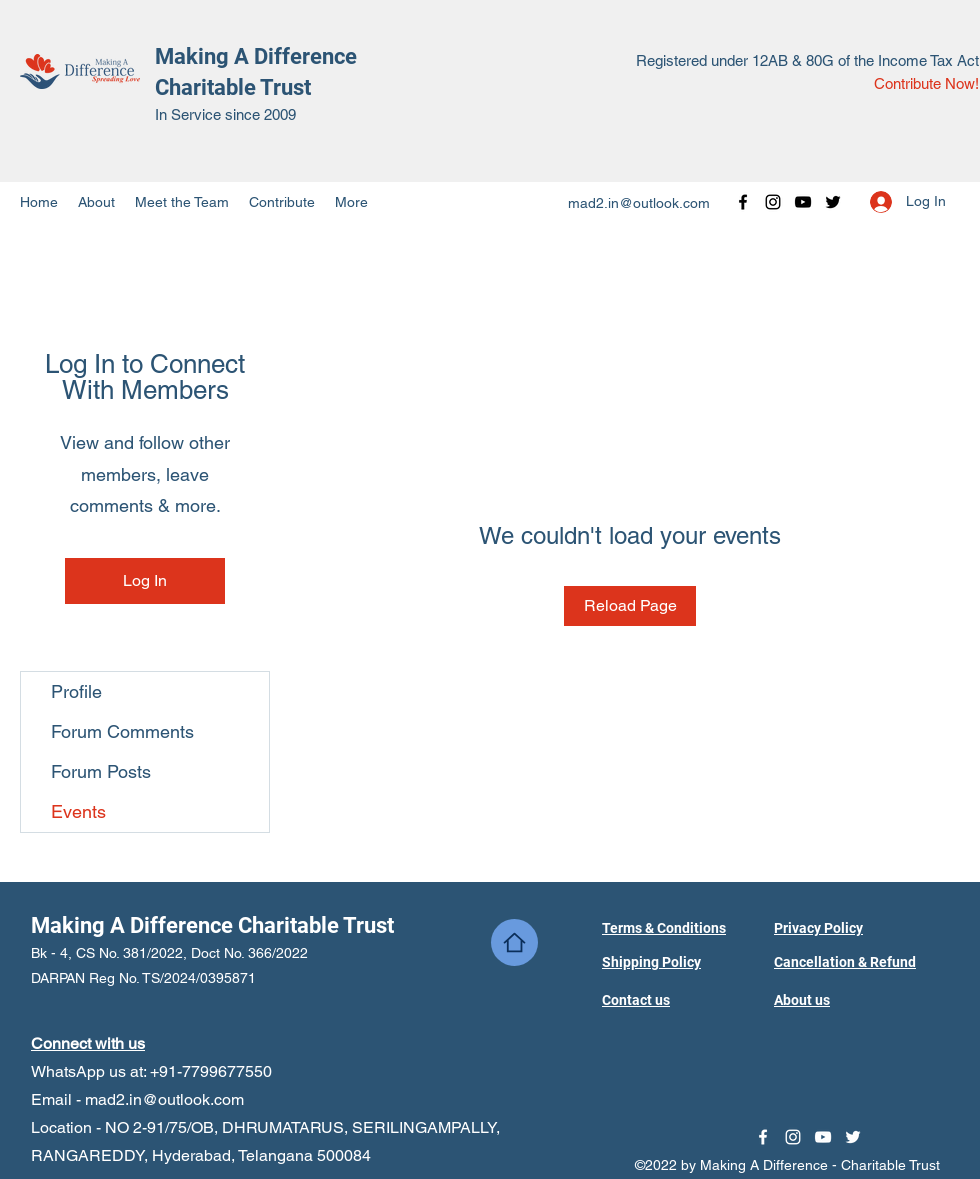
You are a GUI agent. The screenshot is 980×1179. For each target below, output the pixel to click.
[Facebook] (743, 202)
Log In (145, 580)
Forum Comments (122, 731)
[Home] (514, 942)
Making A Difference (256, 56)
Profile (76, 691)
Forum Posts (101, 771)
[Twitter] (833, 202)
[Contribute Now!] (926, 84)
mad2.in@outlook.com (639, 203)
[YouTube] (803, 202)
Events (78, 811)
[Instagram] (773, 202)
